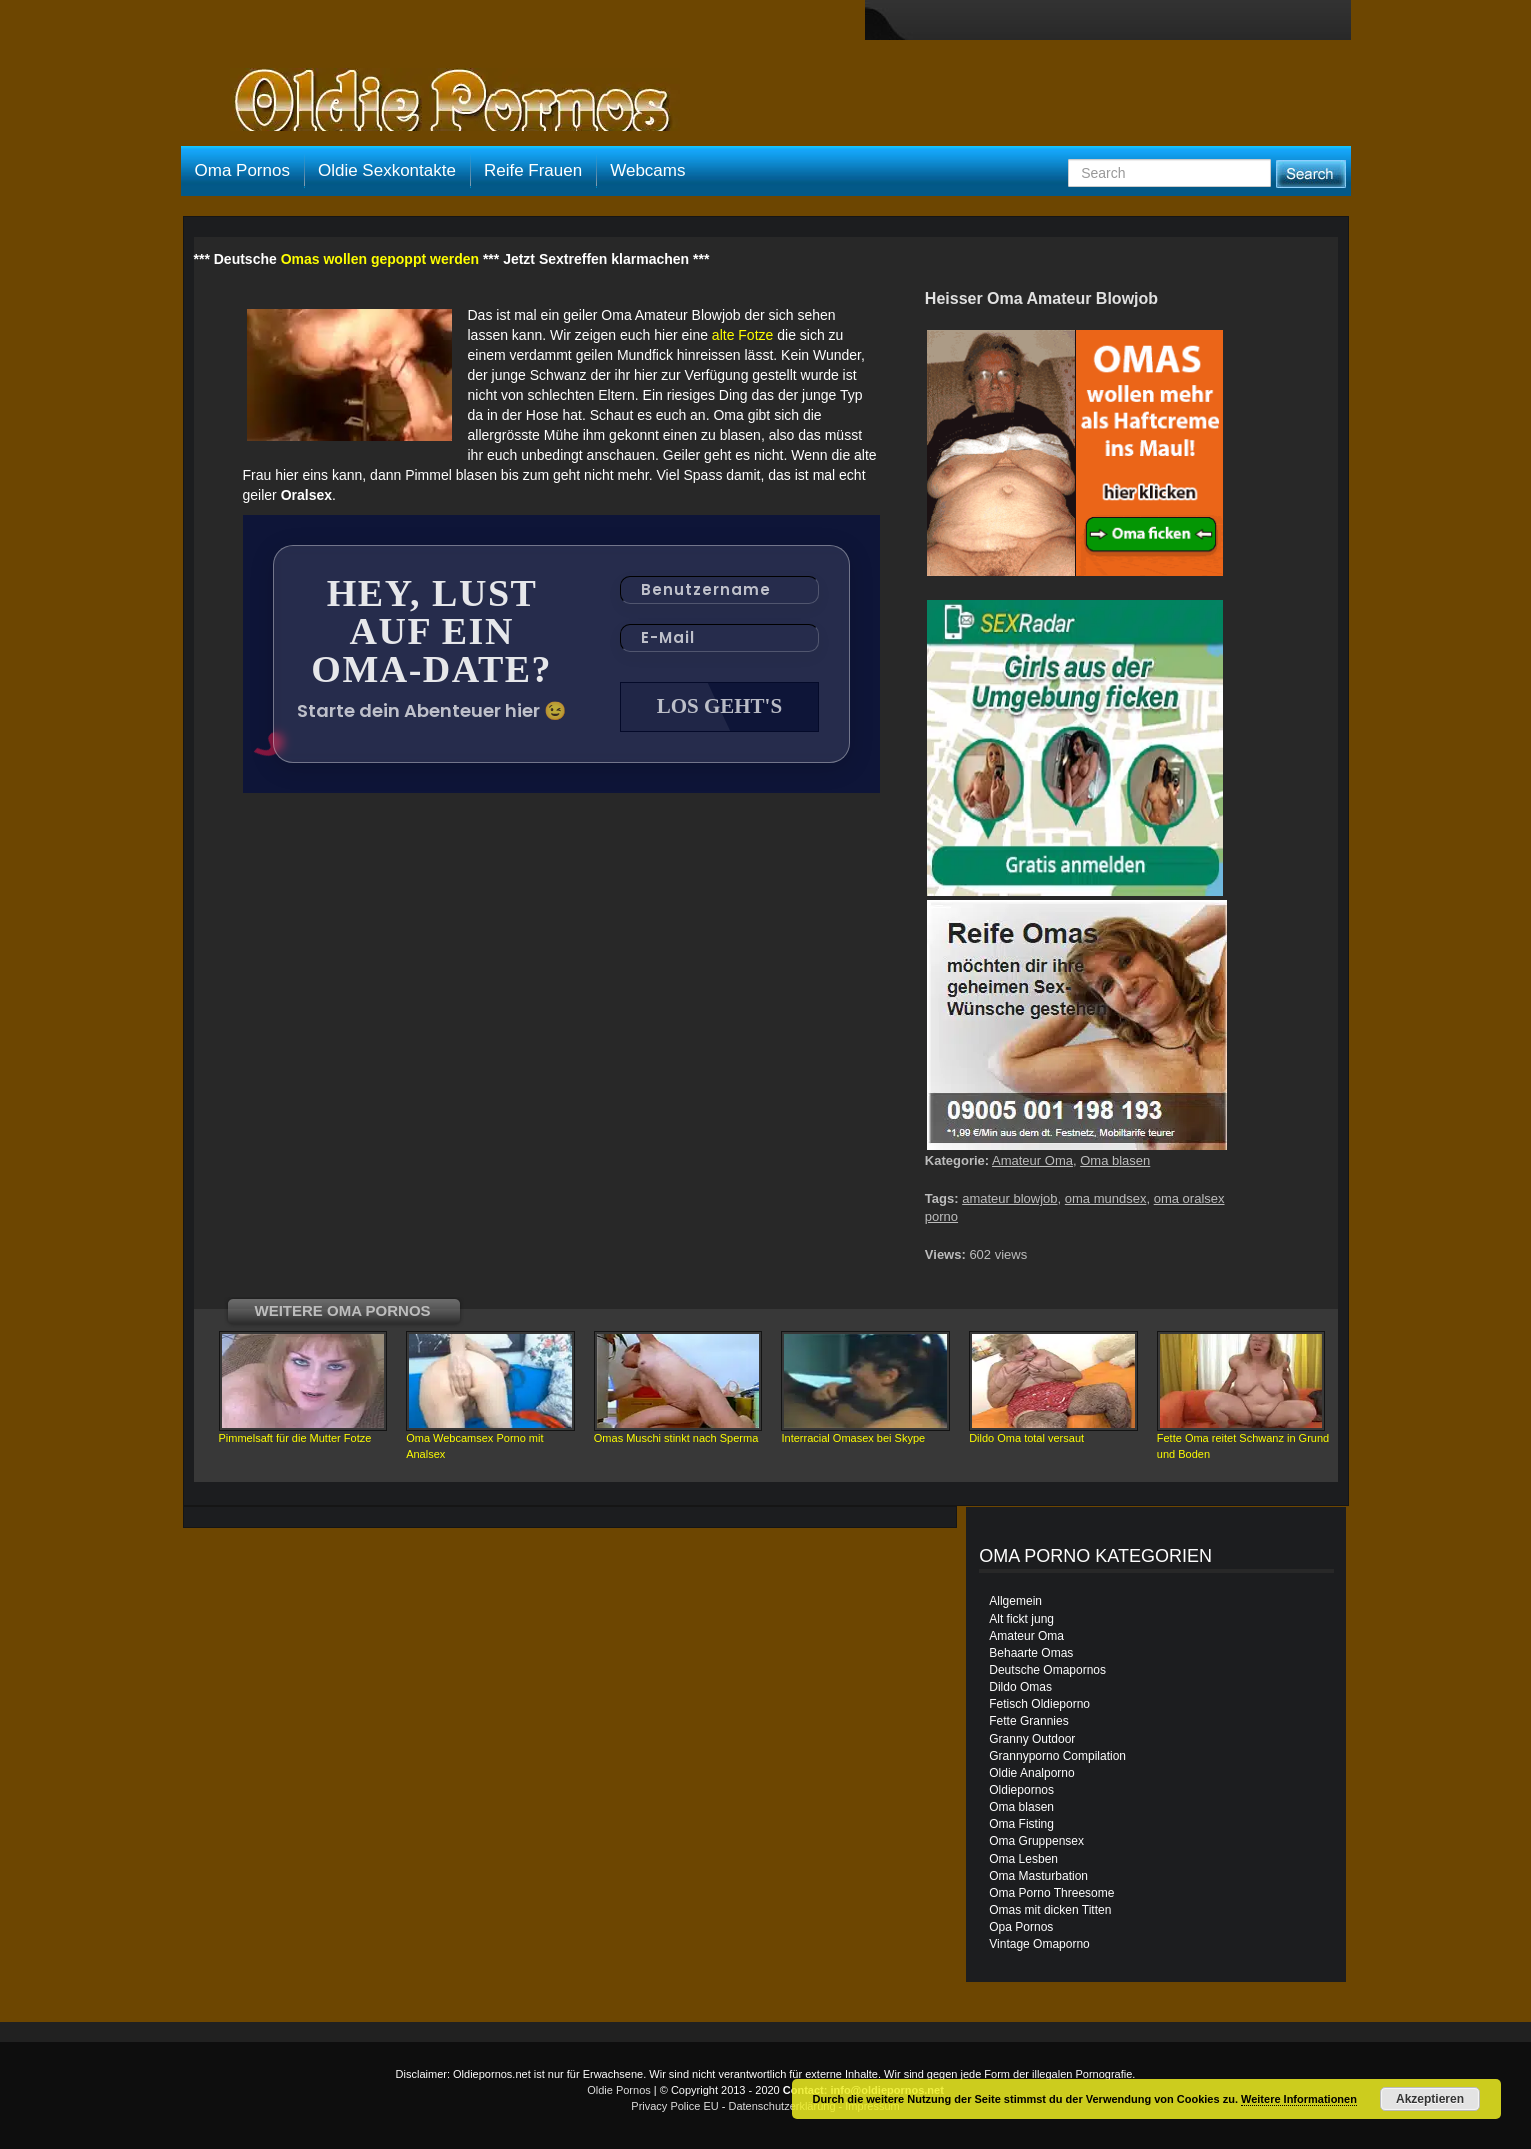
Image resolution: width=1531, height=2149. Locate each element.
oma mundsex (1106, 1198)
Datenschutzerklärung (782, 2106)
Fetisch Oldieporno (1039, 1704)
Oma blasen (1115, 1160)
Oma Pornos (242, 170)
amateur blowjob (1009, 1198)
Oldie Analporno (1031, 1773)
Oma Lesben (1023, 1859)
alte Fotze (742, 335)
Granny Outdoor (1032, 1739)
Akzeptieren (1430, 2099)
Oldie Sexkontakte (387, 170)
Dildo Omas (1020, 1687)
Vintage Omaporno (1039, 1944)
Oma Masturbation (1038, 1876)
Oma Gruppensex (1036, 1841)
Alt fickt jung (1021, 1619)
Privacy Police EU (674, 2106)
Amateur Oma (1032, 1160)
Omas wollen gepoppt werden (380, 259)
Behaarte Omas (1031, 1653)
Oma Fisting (1021, 1824)
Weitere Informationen (1299, 2099)
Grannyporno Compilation (1057, 1756)
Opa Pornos (1021, 1927)
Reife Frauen (533, 170)
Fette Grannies (1028, 1721)
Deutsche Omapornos (1047, 1670)
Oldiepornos (1021, 1790)
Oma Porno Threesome (1051, 1893)
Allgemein (1015, 1601)
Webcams (647, 170)
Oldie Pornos (619, 2090)
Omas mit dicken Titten (1050, 1910)
